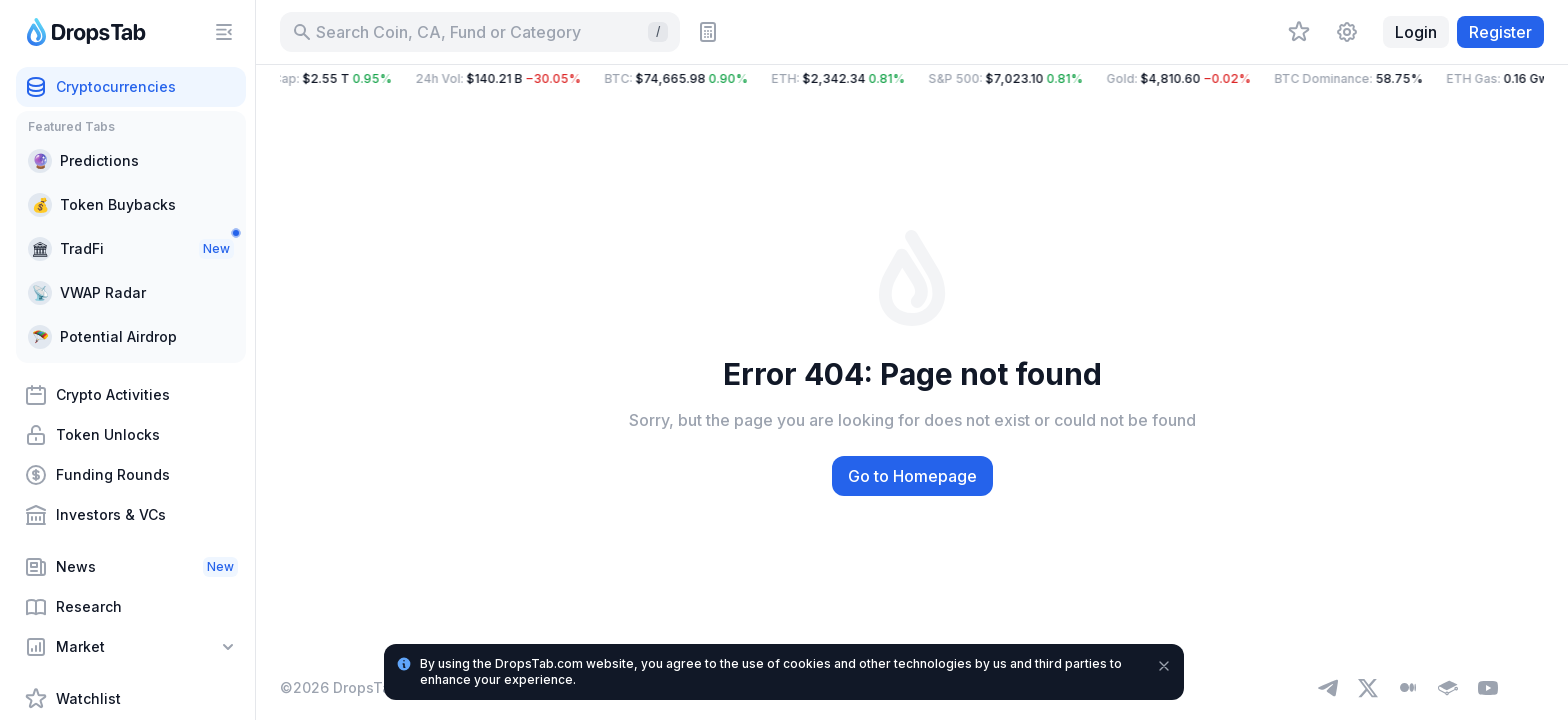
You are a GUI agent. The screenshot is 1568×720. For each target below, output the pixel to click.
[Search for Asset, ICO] (480, 32)
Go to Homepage (912, 476)
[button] (912, 79)
